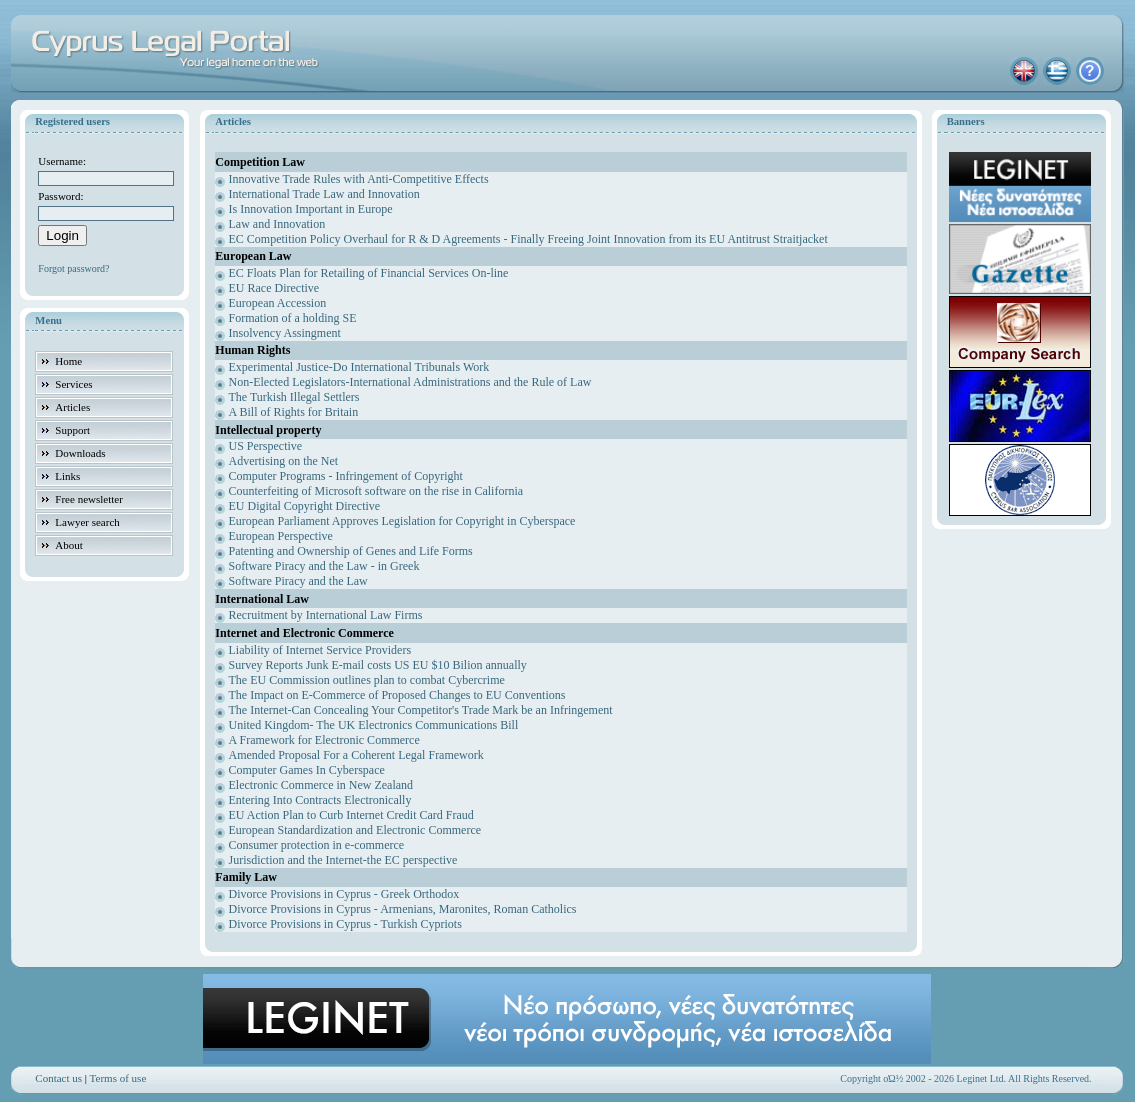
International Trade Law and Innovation (324, 194)
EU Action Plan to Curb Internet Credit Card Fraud (351, 815)
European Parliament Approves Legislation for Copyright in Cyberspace (402, 521)
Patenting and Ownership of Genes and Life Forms (351, 551)
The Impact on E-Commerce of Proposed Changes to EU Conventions (397, 695)
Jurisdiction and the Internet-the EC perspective (343, 860)
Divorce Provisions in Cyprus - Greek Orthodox (344, 894)
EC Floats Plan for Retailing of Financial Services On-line (369, 273)
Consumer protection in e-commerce (317, 845)
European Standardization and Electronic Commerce (355, 830)
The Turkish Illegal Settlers (294, 397)
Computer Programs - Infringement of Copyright (346, 476)
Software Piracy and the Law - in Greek (324, 566)
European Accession (278, 303)
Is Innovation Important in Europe (311, 209)
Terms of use (118, 1078)
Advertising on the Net (284, 461)
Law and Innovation (277, 224)
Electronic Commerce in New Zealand (321, 785)
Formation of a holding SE (293, 318)
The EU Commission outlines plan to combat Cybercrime (367, 680)
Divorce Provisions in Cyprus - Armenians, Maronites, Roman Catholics (403, 909)
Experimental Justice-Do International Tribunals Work (359, 367)
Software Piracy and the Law (298, 581)
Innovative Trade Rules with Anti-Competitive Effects (359, 179)
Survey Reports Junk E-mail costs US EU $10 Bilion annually (378, 665)
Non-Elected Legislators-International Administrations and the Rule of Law (410, 382)
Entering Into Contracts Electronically (320, 800)
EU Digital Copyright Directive (305, 506)
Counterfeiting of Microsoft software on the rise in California (376, 491)
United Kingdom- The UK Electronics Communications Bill (374, 725)
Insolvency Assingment (285, 333)
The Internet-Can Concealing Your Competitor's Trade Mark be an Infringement (421, 710)
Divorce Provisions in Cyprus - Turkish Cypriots (345, 924)
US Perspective (266, 446)
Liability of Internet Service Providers (320, 650)
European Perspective (281, 536)
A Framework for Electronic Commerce (324, 740)
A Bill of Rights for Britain (294, 412)
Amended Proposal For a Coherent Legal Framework (356, 755)
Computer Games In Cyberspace (307, 770)
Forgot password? (73, 268)
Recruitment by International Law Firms (326, 615)
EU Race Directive (274, 288)
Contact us (58, 1078)
